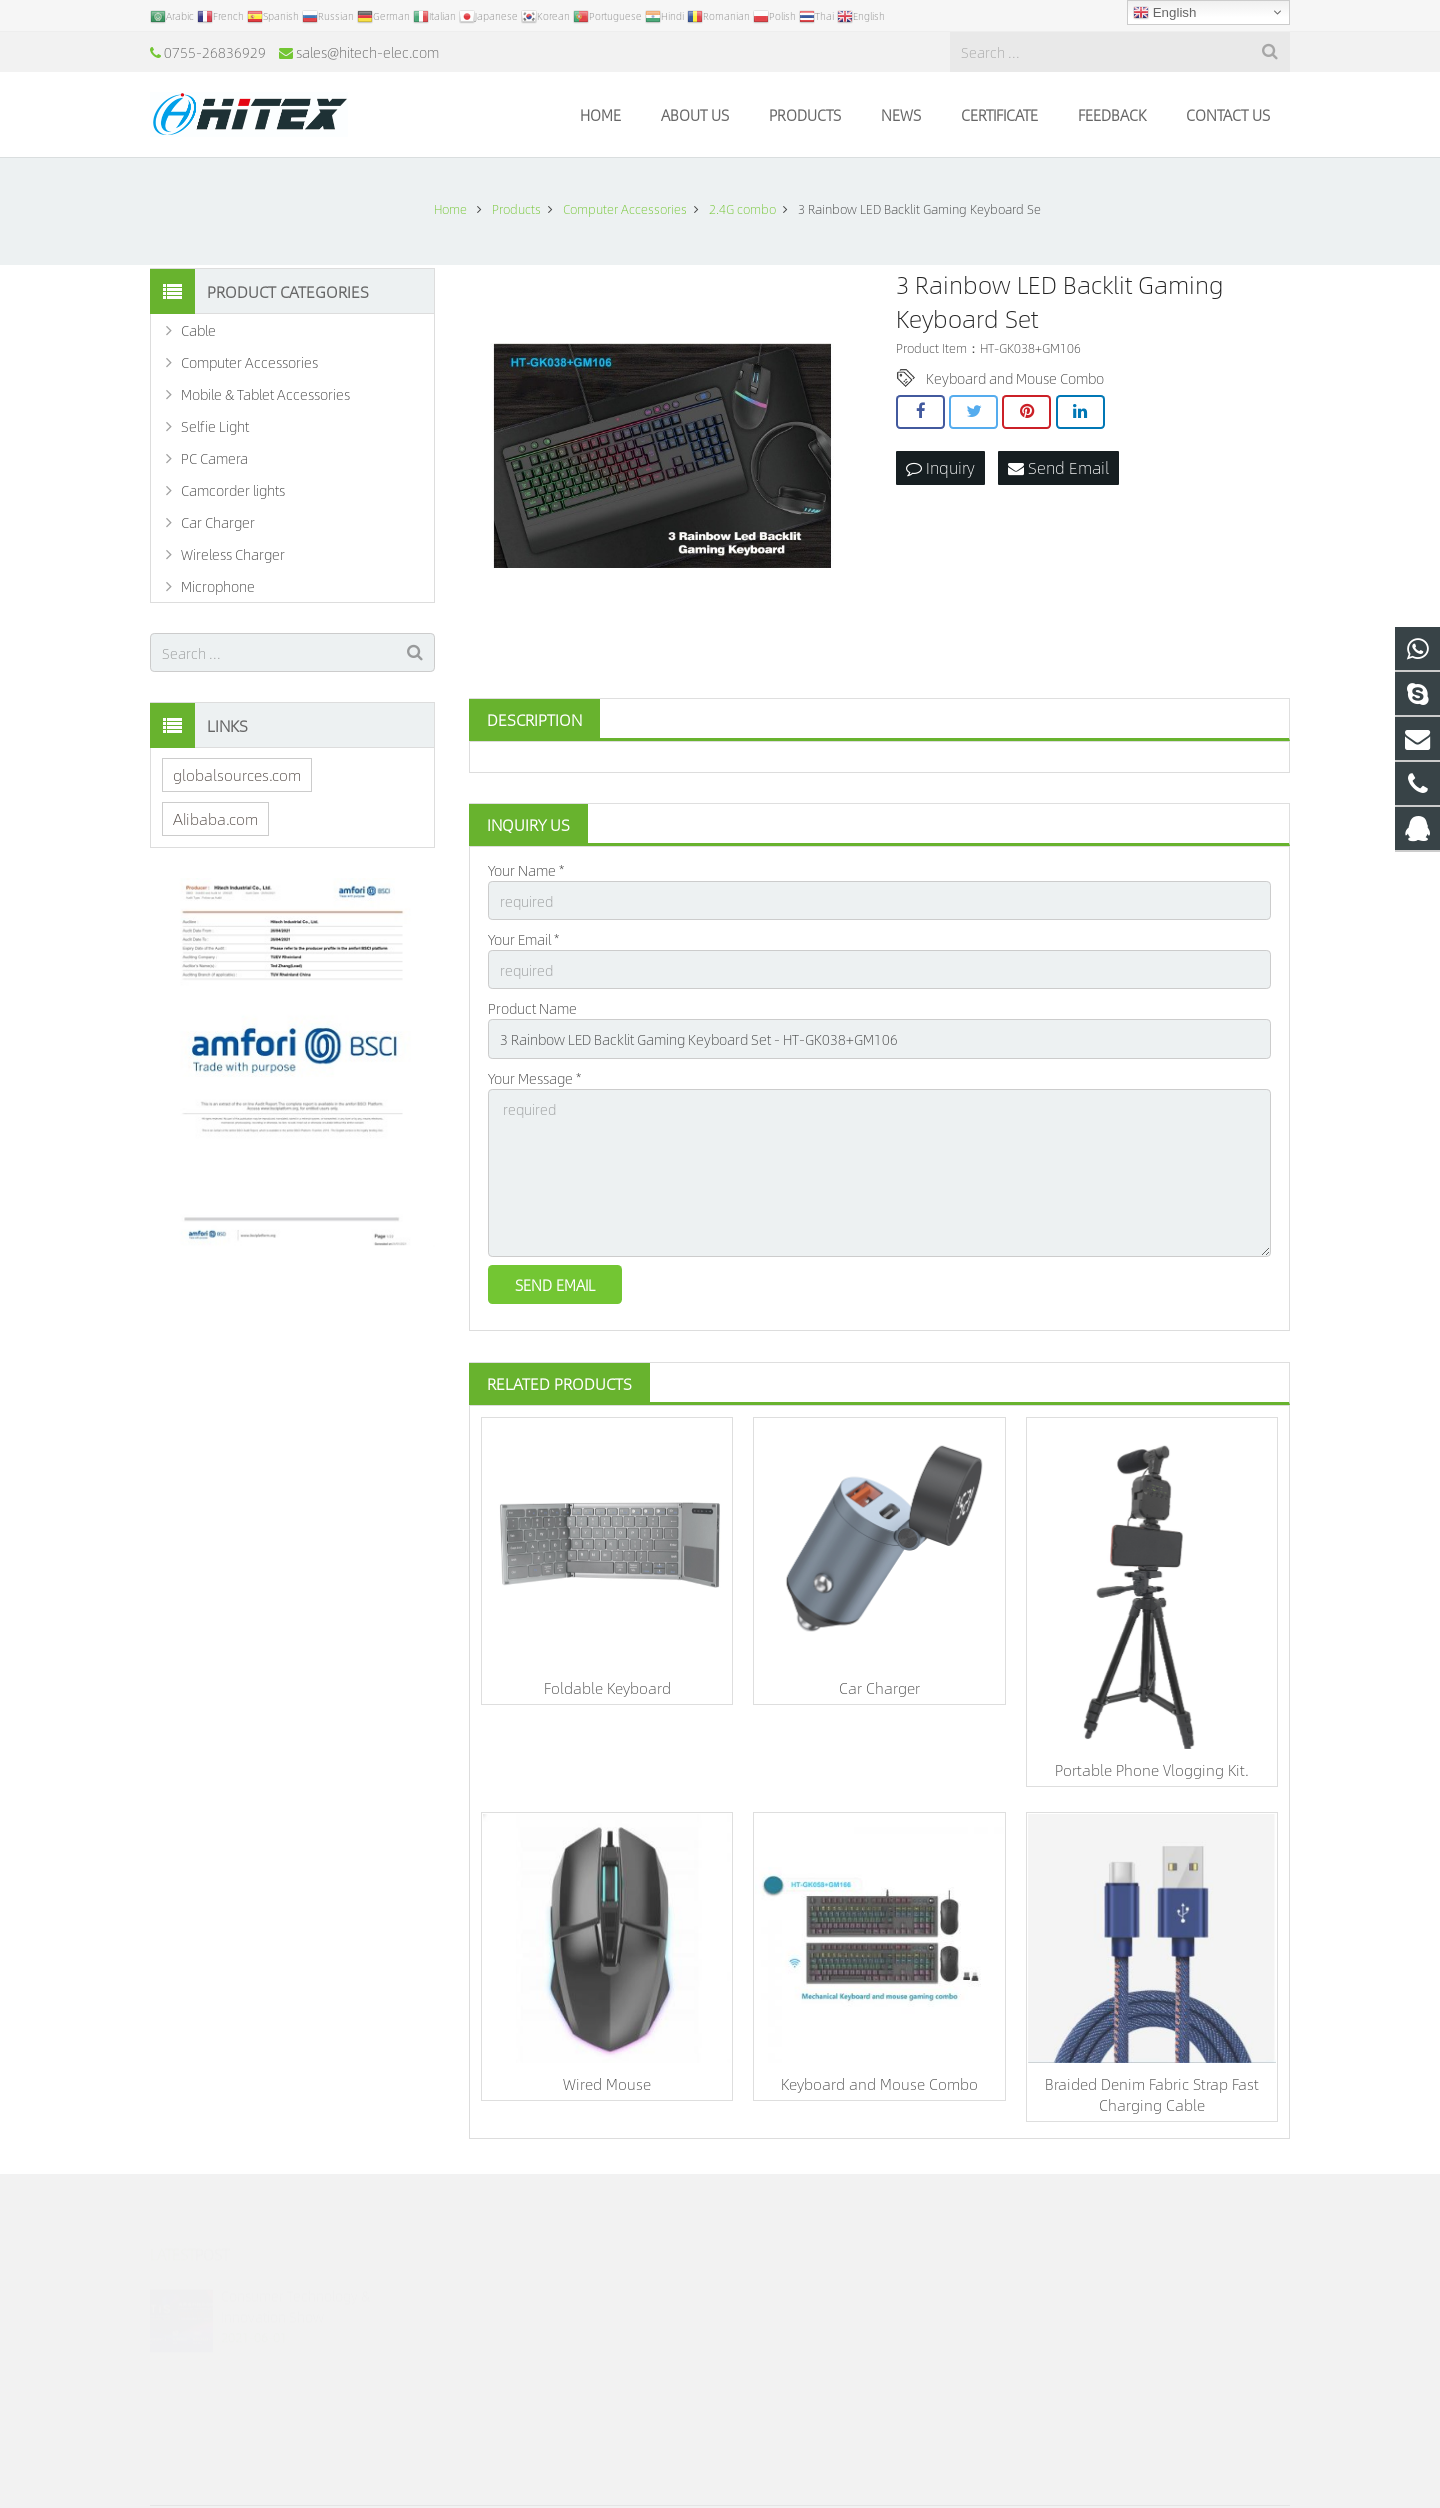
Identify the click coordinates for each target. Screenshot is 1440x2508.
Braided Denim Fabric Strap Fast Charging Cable (1152, 2094)
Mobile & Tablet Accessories (265, 394)
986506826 (788, 2290)
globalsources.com (237, 774)
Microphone (218, 586)
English (1164, 13)
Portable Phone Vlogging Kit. (1152, 1769)
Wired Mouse (607, 2083)
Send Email (1058, 467)
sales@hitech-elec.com (367, 52)
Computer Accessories (249, 362)
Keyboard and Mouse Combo (1015, 378)
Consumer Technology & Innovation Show (295, 2277)
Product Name (532, 1008)
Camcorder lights (233, 490)
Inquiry (940, 467)
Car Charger (879, 1687)
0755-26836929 (215, 52)
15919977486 (793, 2319)
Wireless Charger (233, 554)
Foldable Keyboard (607, 1687)
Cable (198, 330)
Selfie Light (215, 426)
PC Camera (214, 458)
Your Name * (526, 870)
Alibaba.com (215, 818)
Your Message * (534, 1078)
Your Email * (523, 939)
